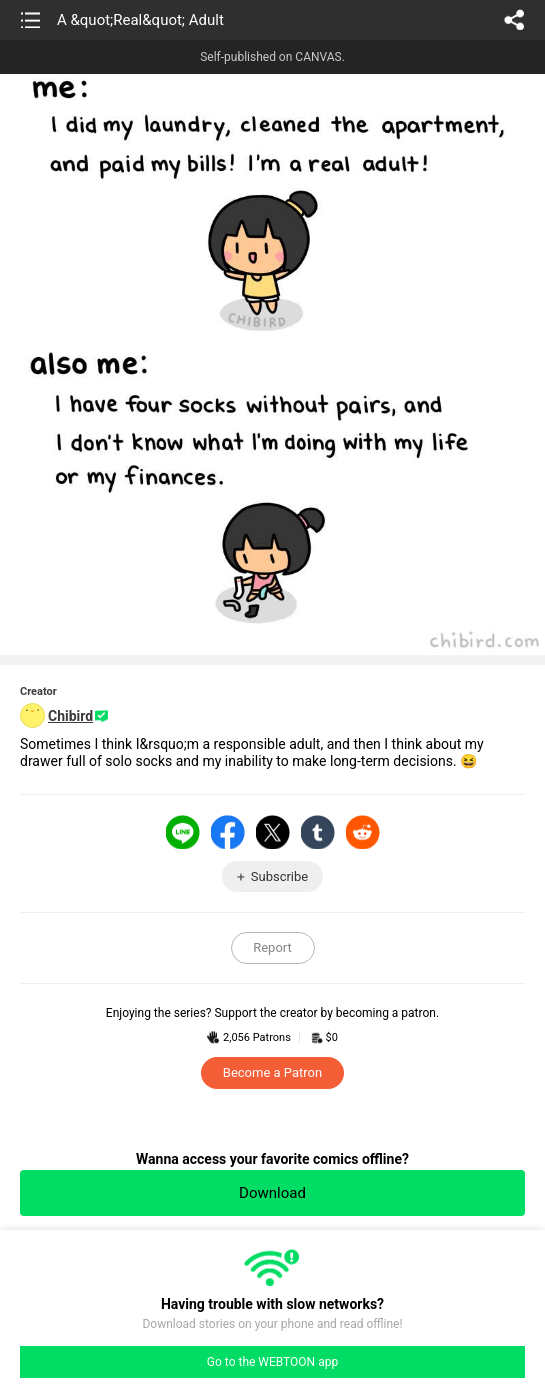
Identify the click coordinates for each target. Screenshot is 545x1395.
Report (272, 947)
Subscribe (279, 876)
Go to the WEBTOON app (272, 1362)
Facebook (228, 832)
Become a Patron (272, 1072)
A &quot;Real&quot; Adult (140, 20)
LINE (183, 832)
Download (272, 1193)
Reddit (363, 832)
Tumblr (318, 832)
